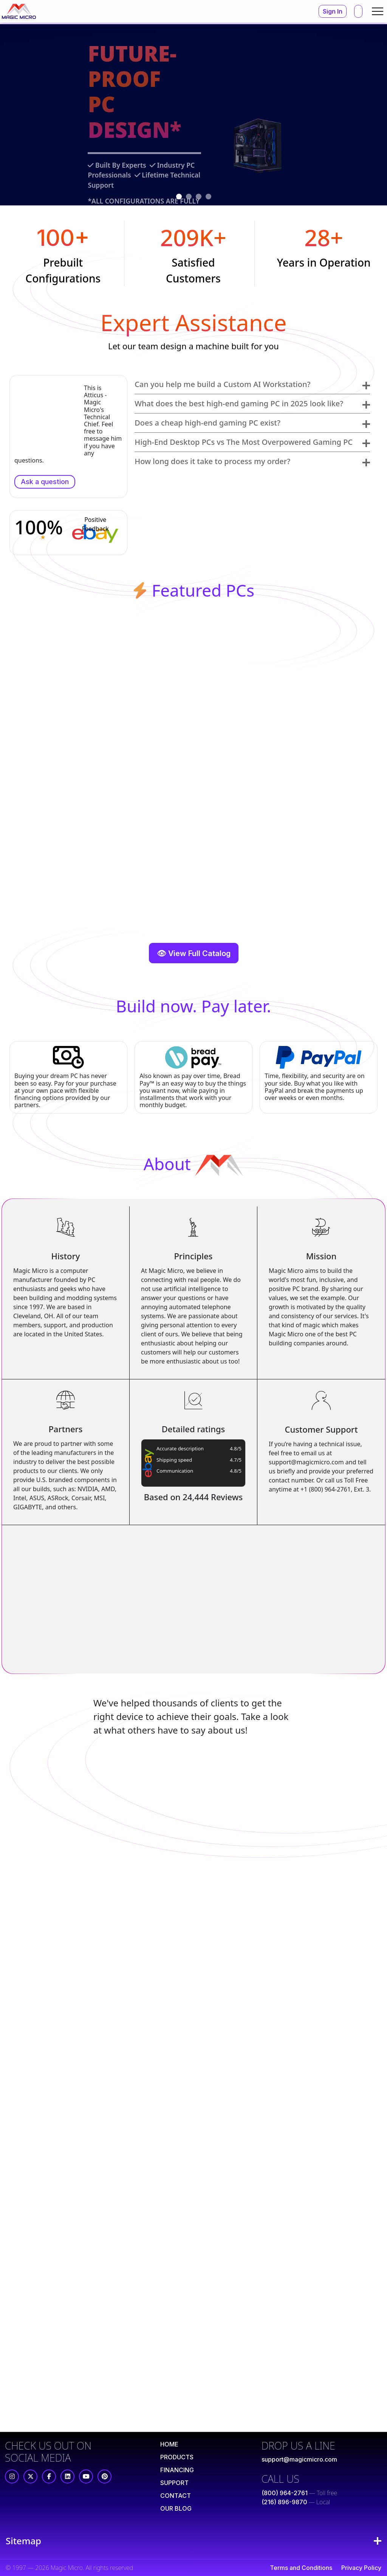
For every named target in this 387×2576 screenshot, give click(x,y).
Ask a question (45, 482)
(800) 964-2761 (285, 2493)
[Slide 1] (179, 196)
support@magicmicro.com (299, 2459)
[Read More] (169, 2444)
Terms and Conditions (301, 2567)
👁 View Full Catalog (194, 953)
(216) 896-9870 (284, 2502)
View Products (63, 180)
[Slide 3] (198, 196)
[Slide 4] (208, 196)
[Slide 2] (189, 196)
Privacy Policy (361, 2567)
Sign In (332, 11)
